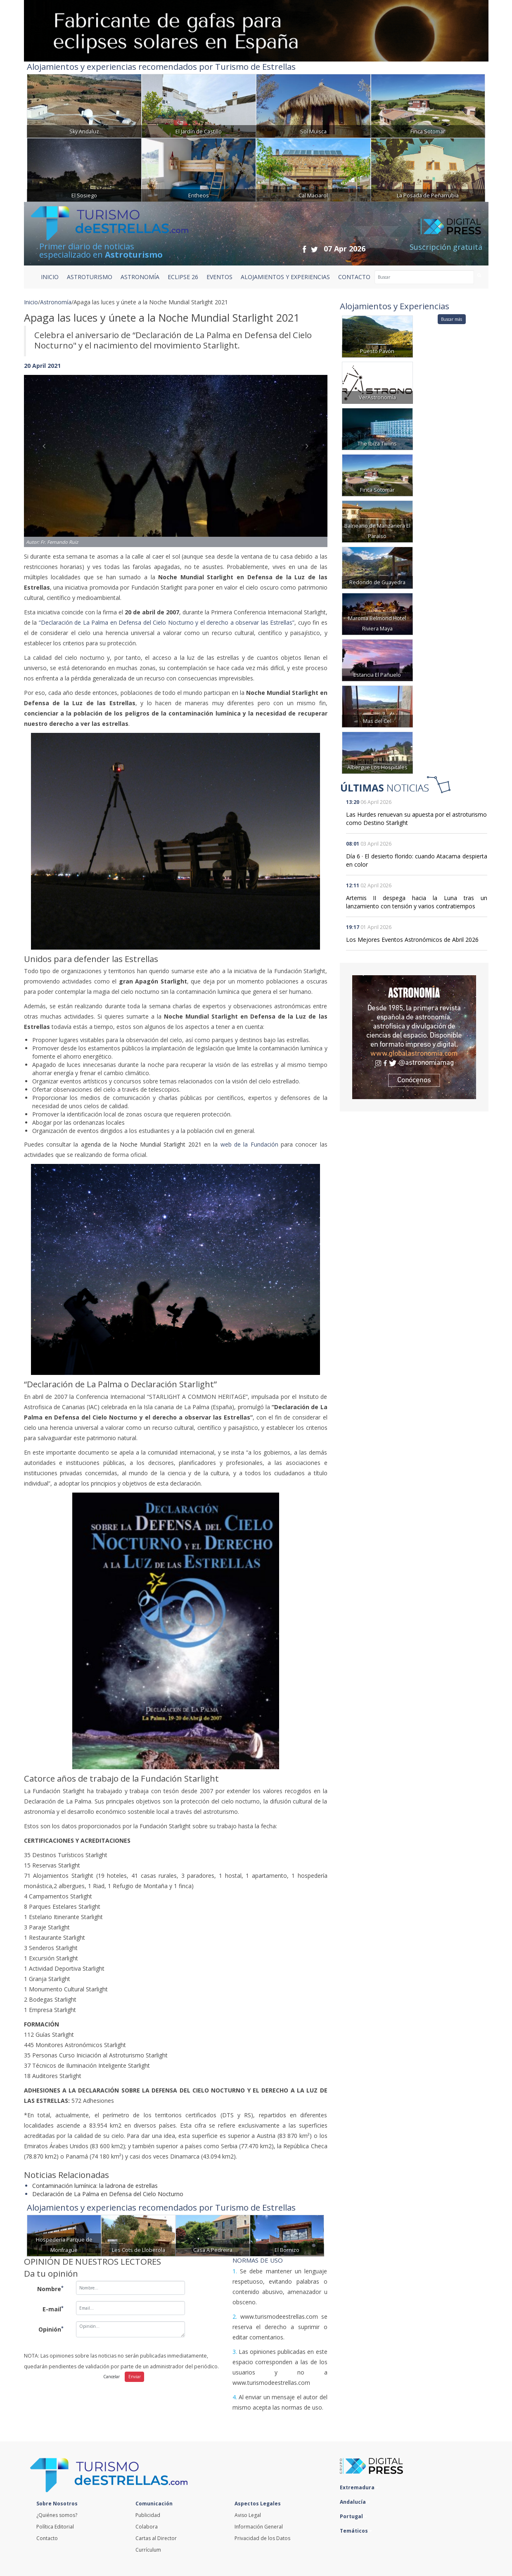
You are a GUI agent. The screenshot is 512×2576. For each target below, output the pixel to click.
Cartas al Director (156, 2538)
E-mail (53, 2309)
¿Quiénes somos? (56, 2515)
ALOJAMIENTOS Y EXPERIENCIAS (285, 277)
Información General (259, 2526)
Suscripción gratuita (446, 247)
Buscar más (451, 319)
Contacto (47, 2538)
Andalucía (355, 2501)
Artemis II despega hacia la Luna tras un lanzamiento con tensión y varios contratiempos (416, 902)
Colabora (146, 2526)
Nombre (50, 2289)
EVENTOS (219, 277)
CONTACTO (354, 277)
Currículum (148, 2549)
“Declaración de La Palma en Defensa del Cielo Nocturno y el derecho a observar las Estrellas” (167, 622)
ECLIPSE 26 (183, 277)
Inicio (50, 277)
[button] (46, 452)
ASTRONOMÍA (140, 277)
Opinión (51, 2329)
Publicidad (147, 2515)
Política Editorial (55, 2526)
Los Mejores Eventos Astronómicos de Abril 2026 (412, 939)
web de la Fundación (249, 1144)
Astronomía (55, 302)
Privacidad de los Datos (262, 2538)
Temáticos (356, 2530)
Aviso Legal (248, 2515)
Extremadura (359, 2487)
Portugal (353, 2516)
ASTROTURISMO (89, 277)
